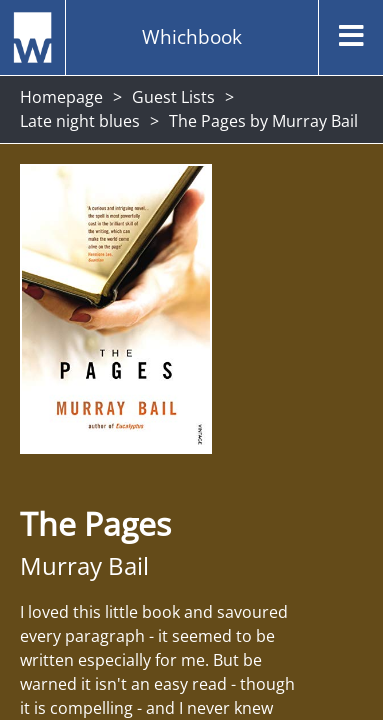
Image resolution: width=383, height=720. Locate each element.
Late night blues (80, 121)
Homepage (61, 97)
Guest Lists (173, 97)
